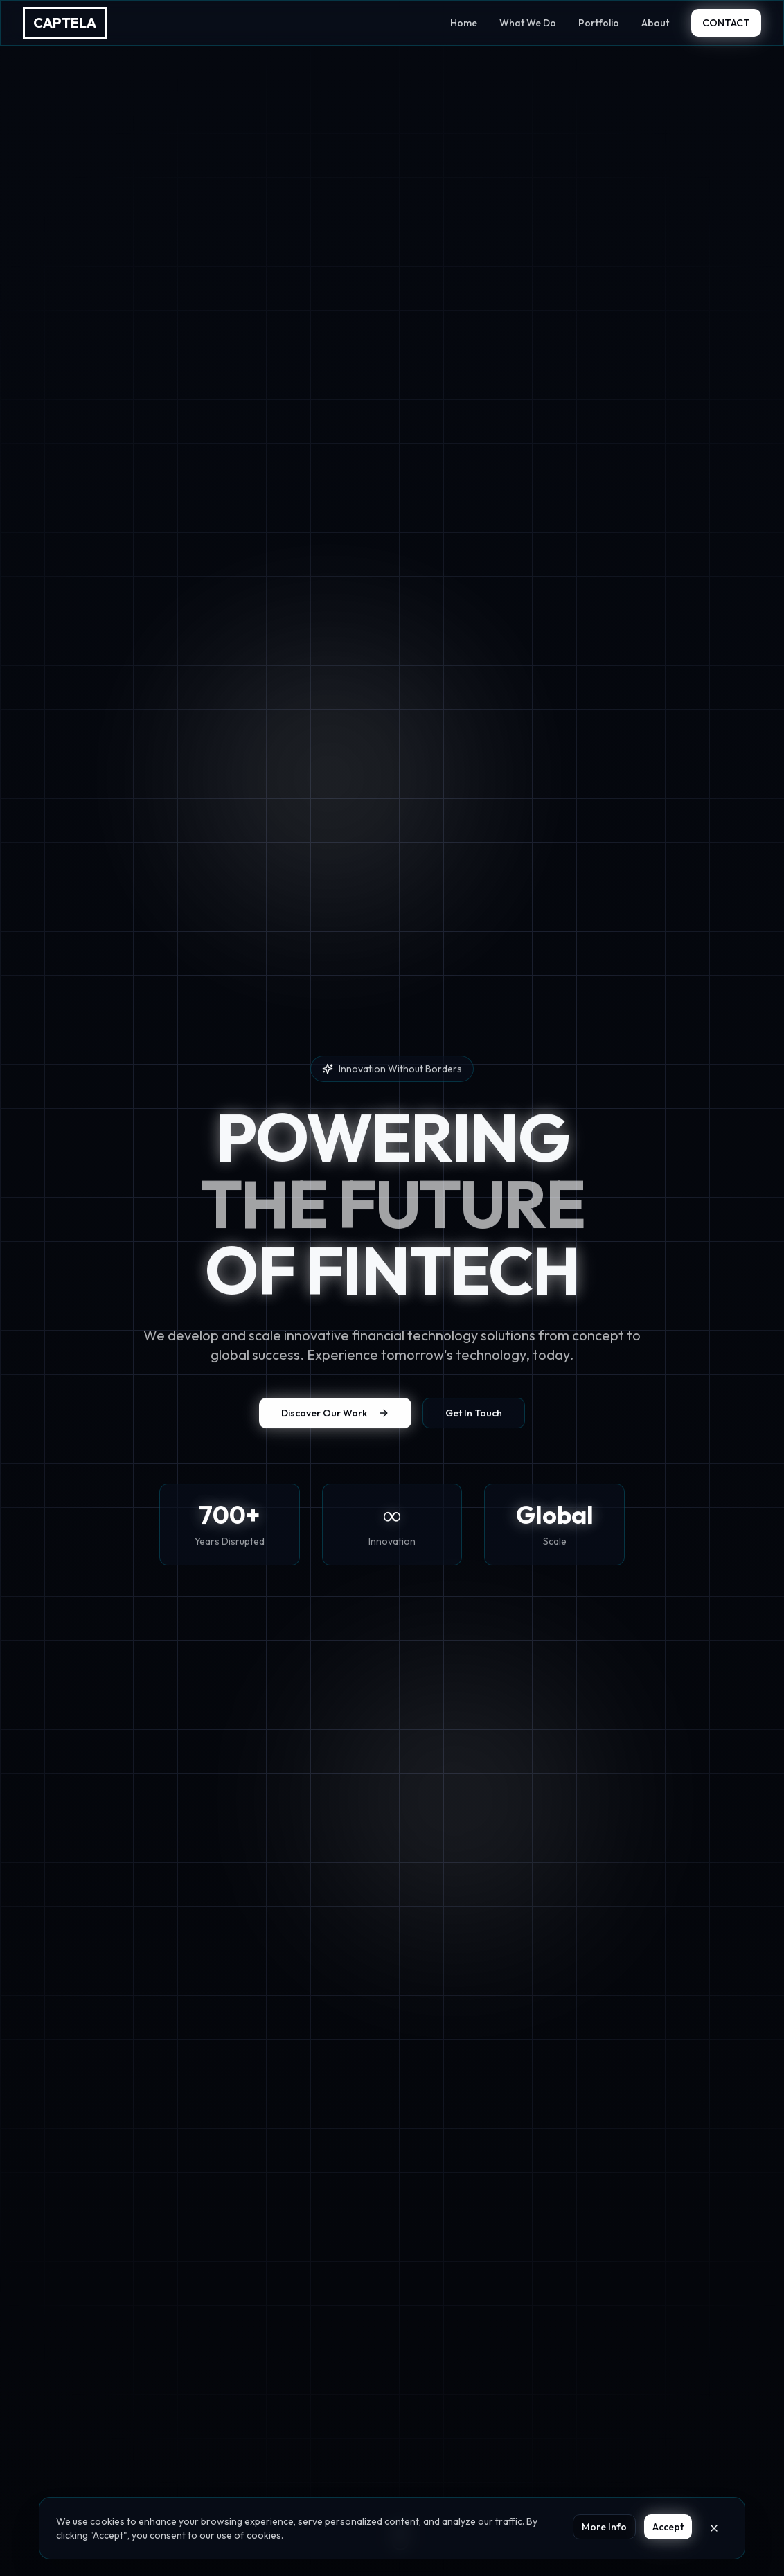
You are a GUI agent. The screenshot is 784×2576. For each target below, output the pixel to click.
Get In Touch (473, 1416)
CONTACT (726, 23)
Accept (668, 2527)
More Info (604, 2527)
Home (463, 23)
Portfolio (598, 23)
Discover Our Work (335, 1416)
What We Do (527, 23)
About (655, 23)
